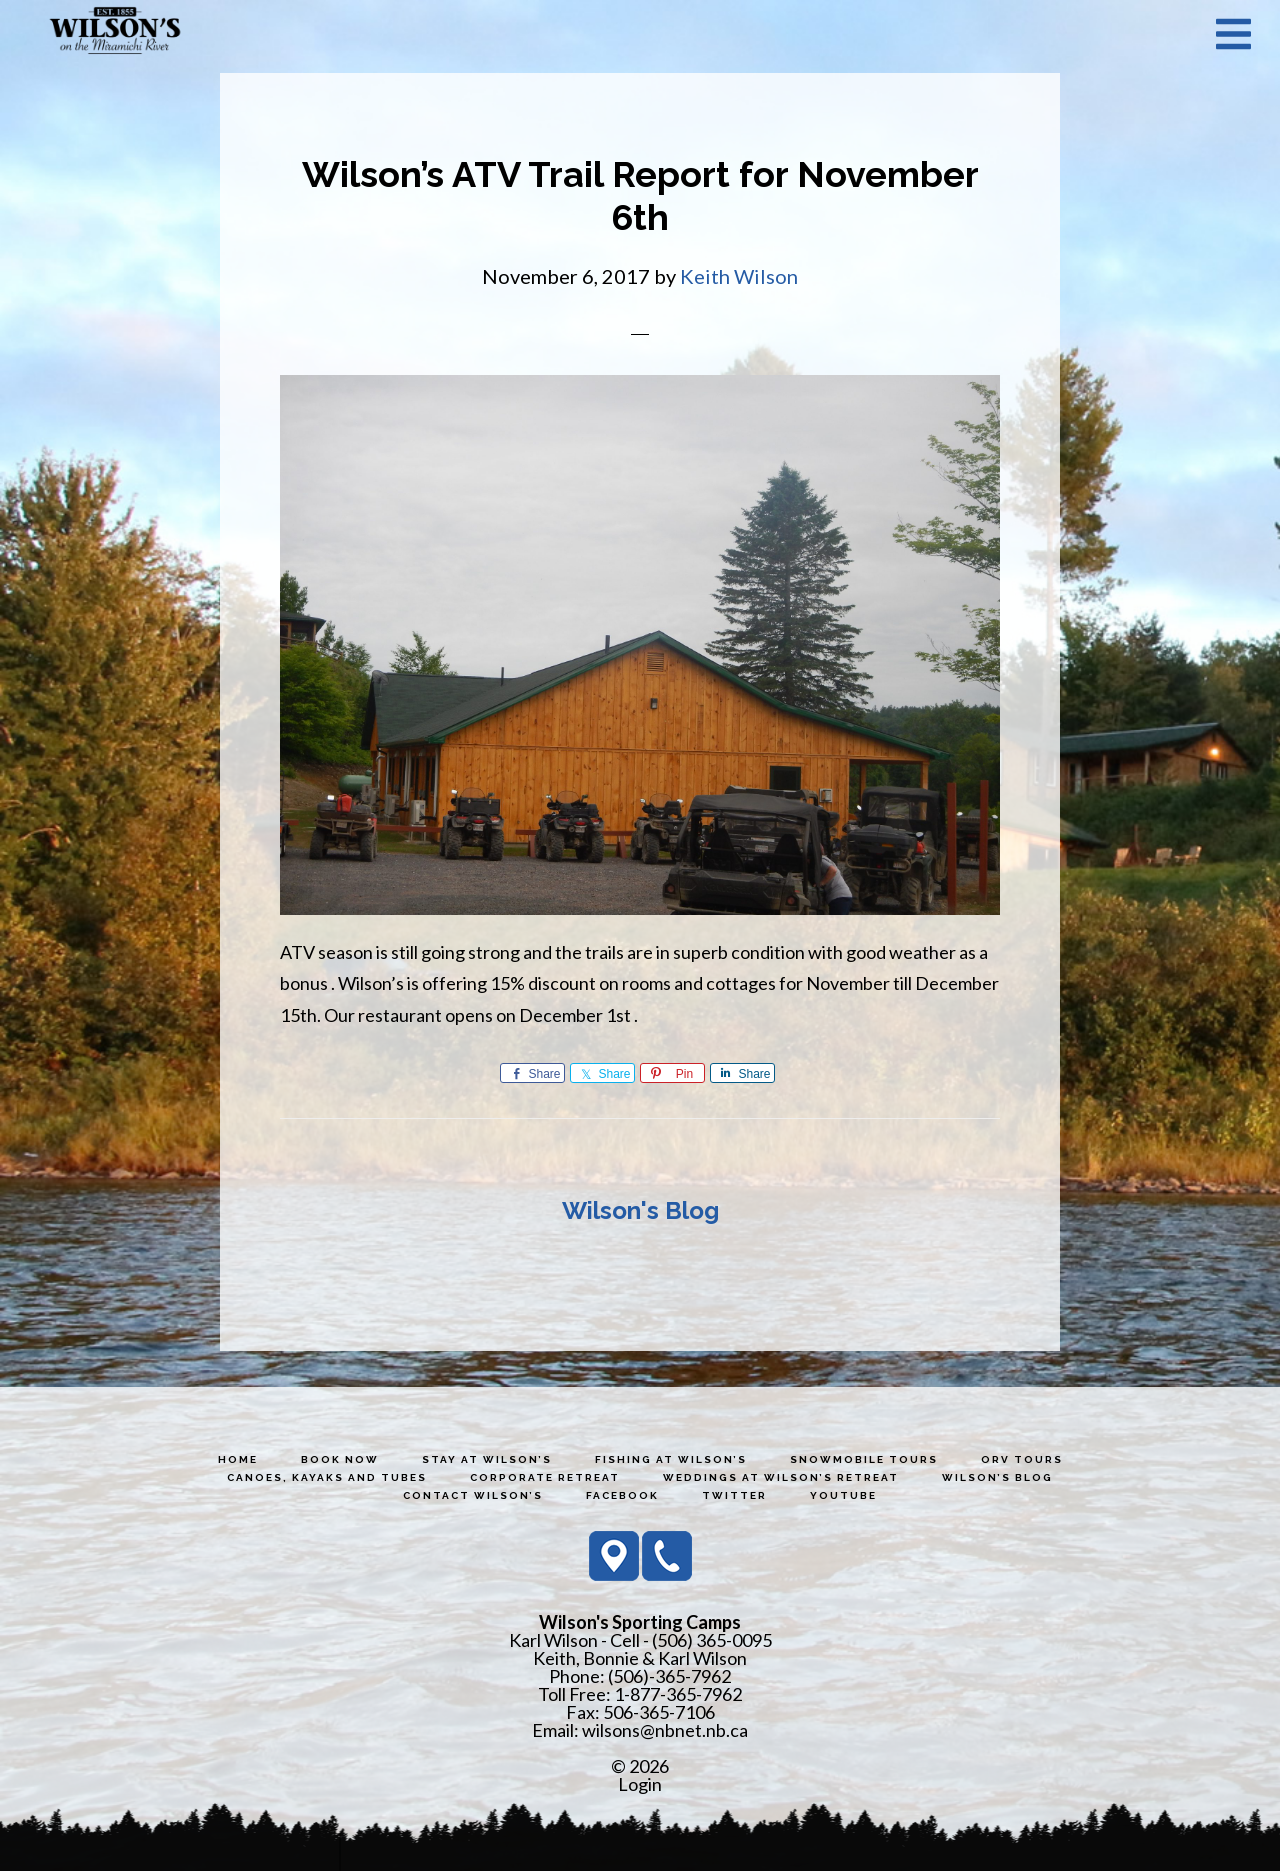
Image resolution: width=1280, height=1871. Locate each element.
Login (640, 1784)
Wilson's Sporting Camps (115, 33)
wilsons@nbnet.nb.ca (665, 1730)
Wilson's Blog (640, 1210)
